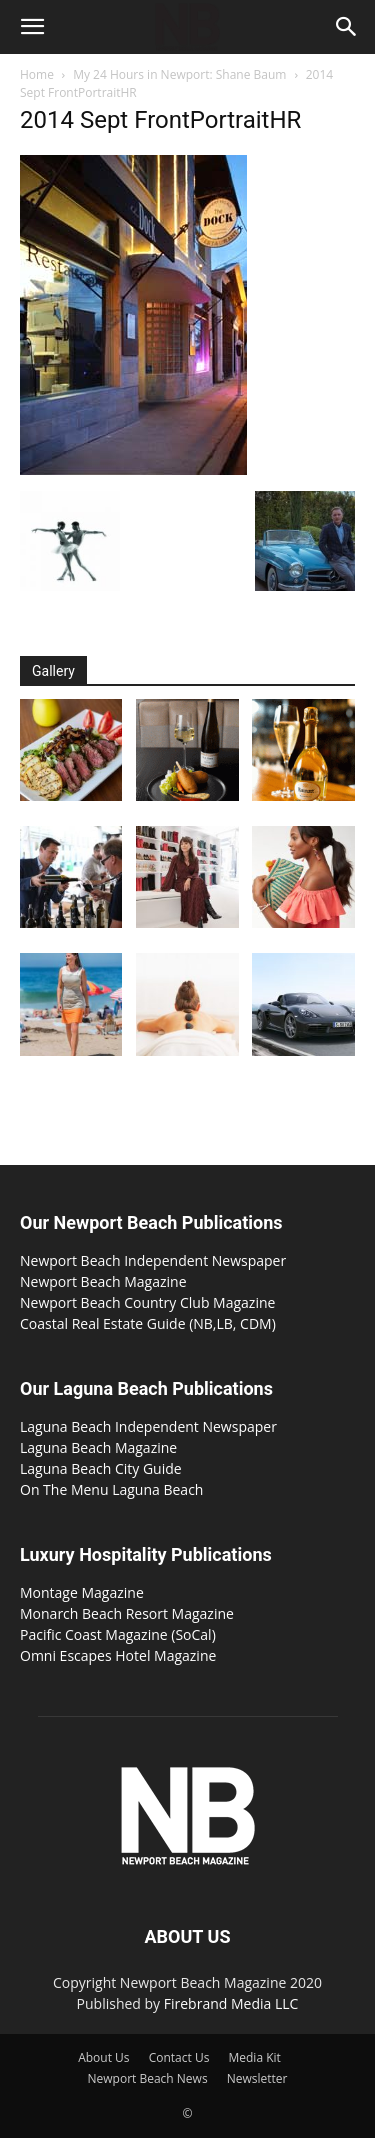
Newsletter (257, 2078)
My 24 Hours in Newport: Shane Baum (179, 74)
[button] (32, 27)
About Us (103, 2057)
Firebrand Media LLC (231, 2003)
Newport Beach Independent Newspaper (153, 1260)
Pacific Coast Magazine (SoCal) (118, 1634)
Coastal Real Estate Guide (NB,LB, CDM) (148, 1323)
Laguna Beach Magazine (98, 1447)
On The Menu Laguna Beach (111, 1489)
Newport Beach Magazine (103, 1281)
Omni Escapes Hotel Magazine (118, 1655)
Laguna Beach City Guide (101, 1468)
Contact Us (179, 2057)
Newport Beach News (148, 2078)
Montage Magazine (82, 1592)
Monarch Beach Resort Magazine (127, 1613)
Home (37, 74)
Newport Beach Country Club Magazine (147, 1302)
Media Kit (254, 2057)
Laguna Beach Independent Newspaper (148, 1426)
